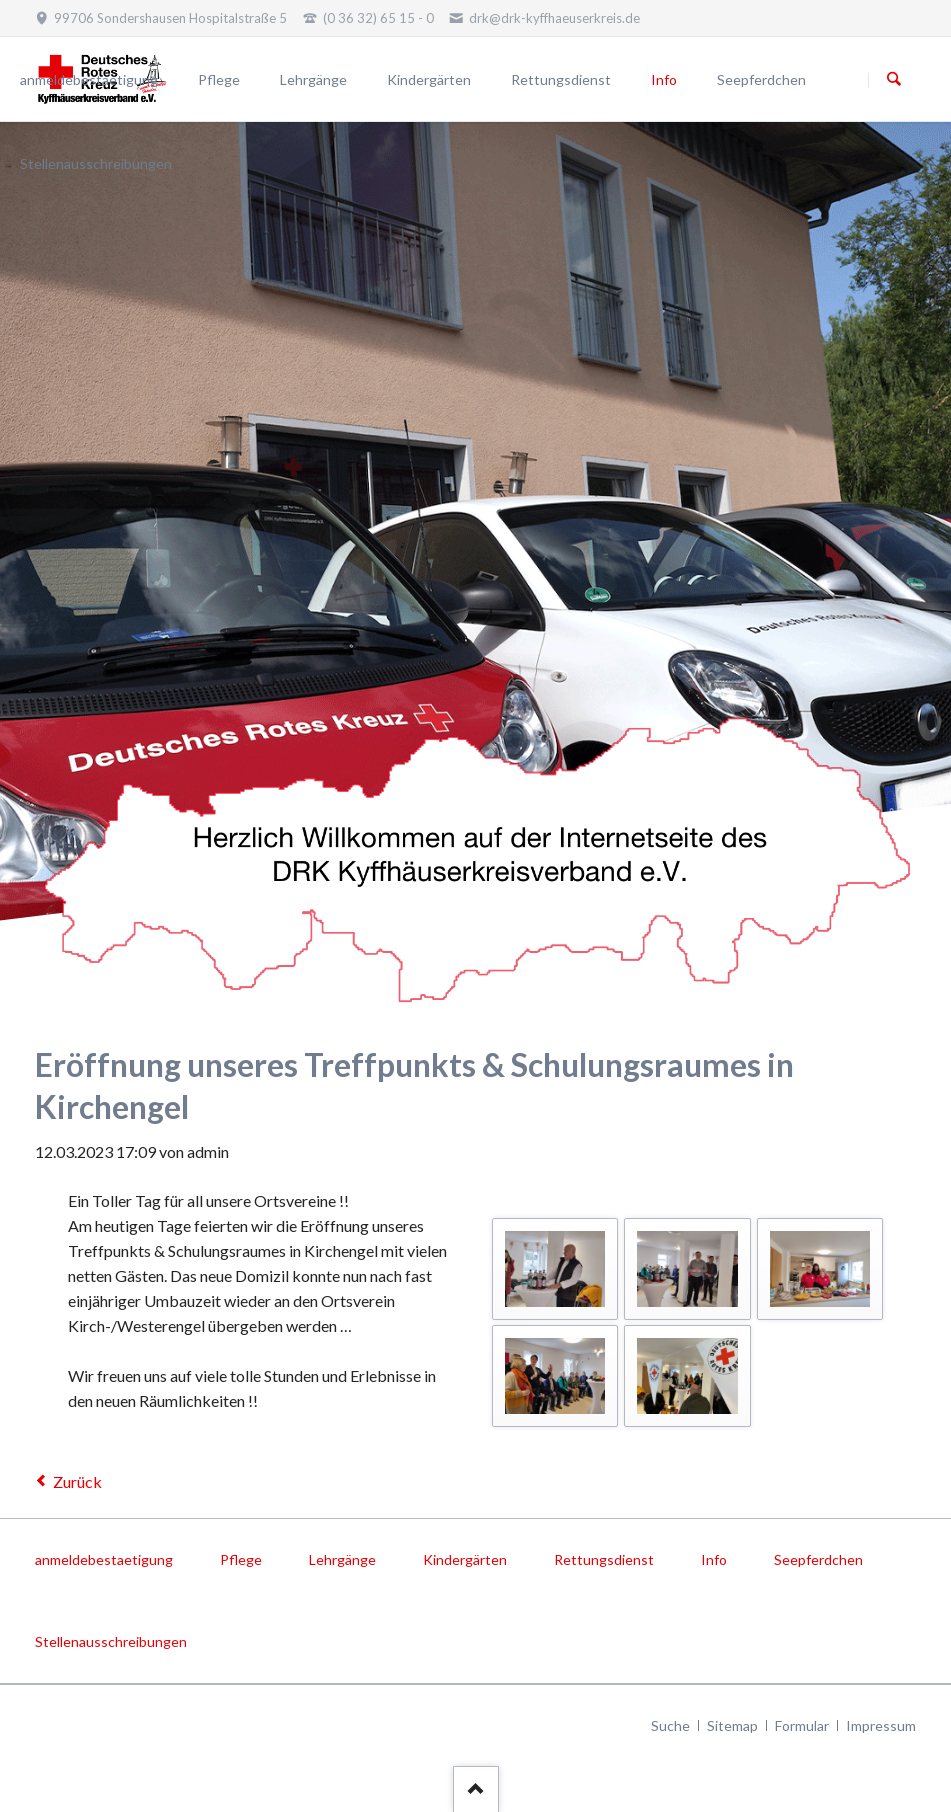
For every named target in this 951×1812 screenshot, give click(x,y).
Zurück (77, 1481)
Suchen (894, 80)
